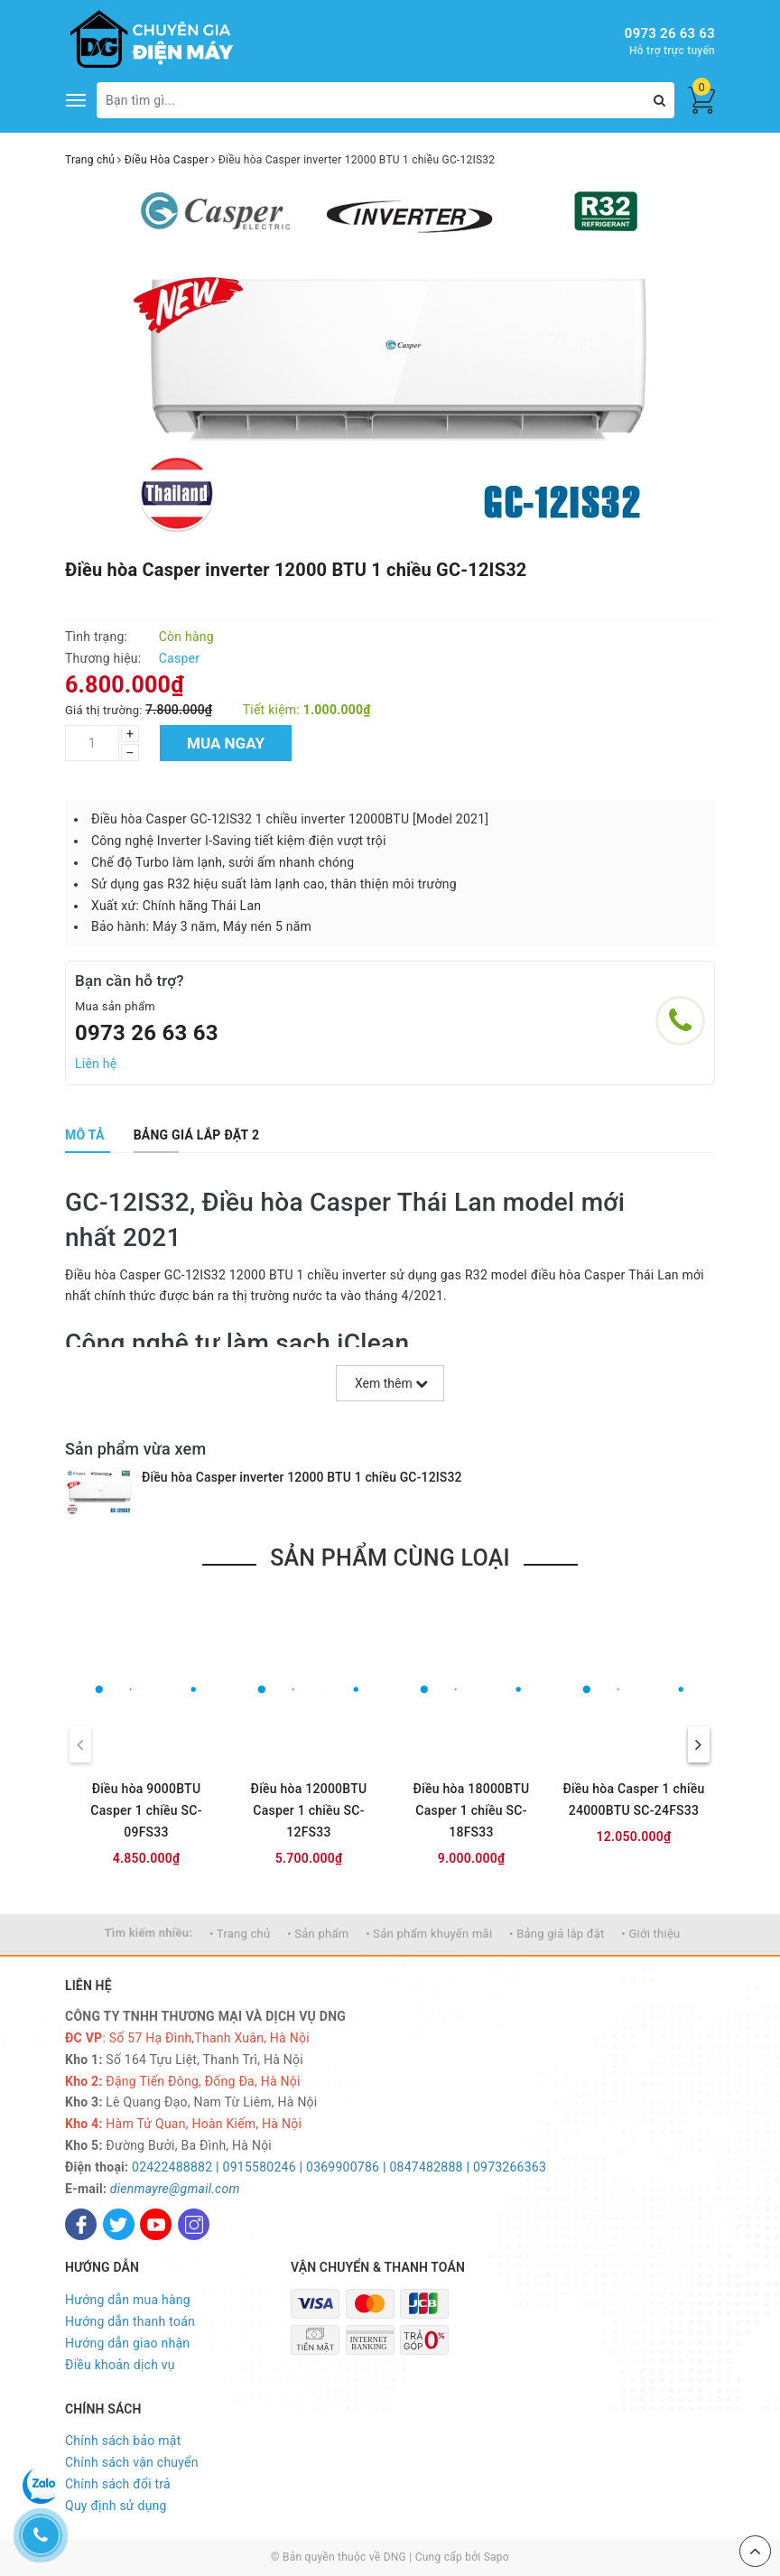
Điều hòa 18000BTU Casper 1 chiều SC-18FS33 (471, 1810)
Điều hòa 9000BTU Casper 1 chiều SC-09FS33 (145, 1810)
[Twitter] (119, 2224)
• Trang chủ (239, 1933)
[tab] (85, 1135)
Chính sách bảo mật (123, 2440)
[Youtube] (156, 2224)
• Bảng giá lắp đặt (557, 1933)
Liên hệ (95, 1063)
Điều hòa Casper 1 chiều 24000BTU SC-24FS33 (633, 1799)
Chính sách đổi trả (118, 2484)
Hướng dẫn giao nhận (127, 2343)
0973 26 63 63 (670, 33)
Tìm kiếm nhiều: (149, 1932)
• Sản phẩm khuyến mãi (429, 1933)
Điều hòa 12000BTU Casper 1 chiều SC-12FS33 (309, 1810)
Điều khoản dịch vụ (120, 2364)
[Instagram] (193, 2224)
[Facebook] (81, 2224)
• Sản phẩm (317, 1933)
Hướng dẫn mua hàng (127, 2299)
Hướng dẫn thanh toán (130, 2321)
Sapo (496, 2557)
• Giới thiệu (650, 1933)
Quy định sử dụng (116, 2505)
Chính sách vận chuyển (132, 2462)
